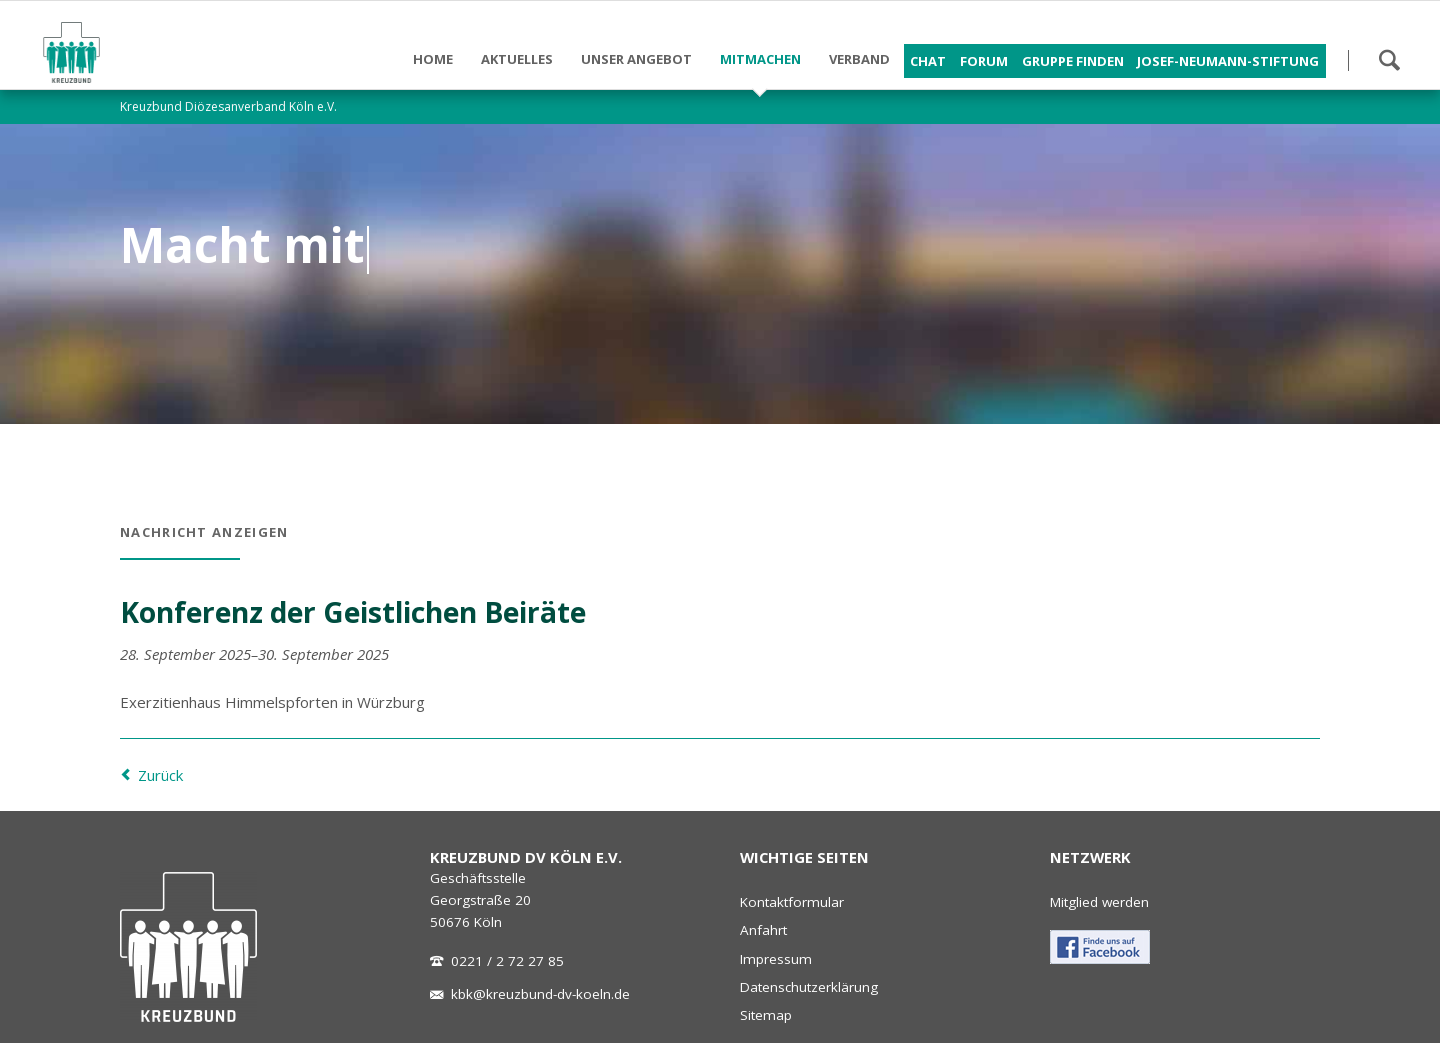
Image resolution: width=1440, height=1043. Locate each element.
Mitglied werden (1099, 902)
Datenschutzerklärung (809, 987)
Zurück (160, 775)
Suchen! (1389, 60)
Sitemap (766, 1015)
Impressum (776, 959)
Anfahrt (763, 930)
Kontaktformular (792, 902)
